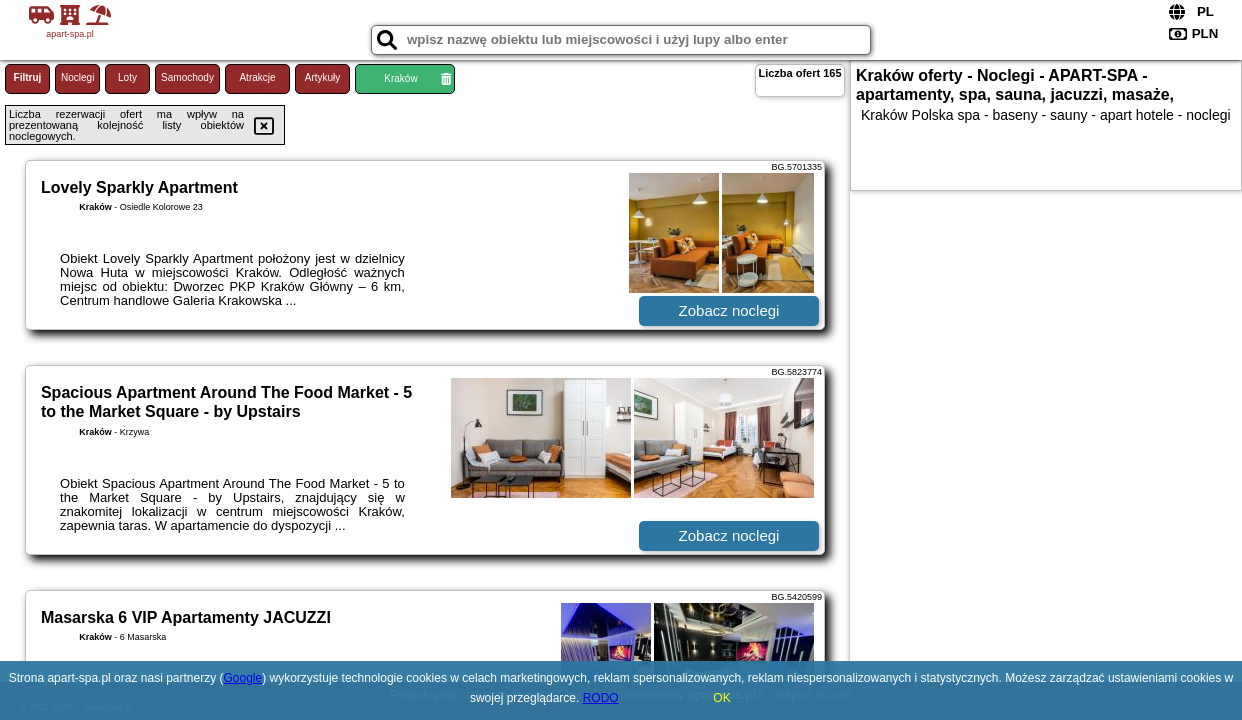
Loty (127, 77)
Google (243, 678)
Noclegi (77, 77)
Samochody (187, 77)
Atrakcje (257, 77)
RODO (601, 698)
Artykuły (323, 77)
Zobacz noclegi (729, 310)
